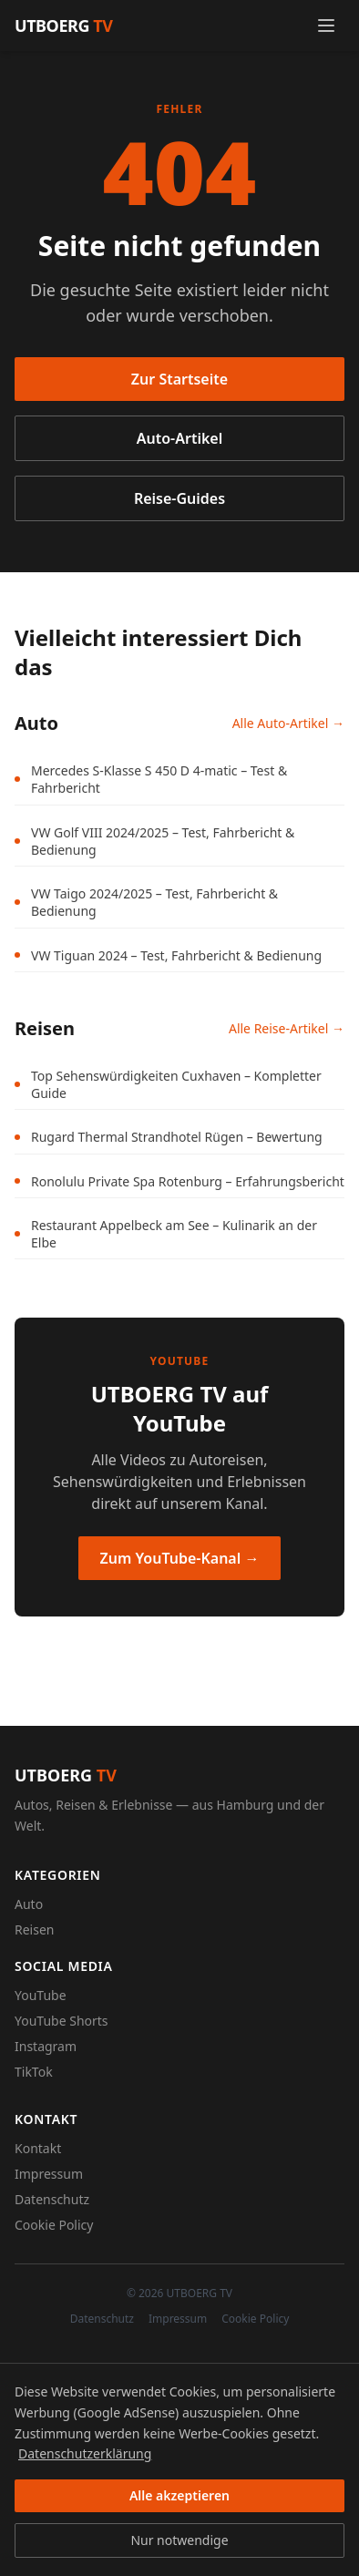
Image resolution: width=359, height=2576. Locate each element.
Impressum (49, 2173)
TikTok (34, 2071)
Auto (29, 1904)
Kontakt (38, 2148)
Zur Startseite (179, 379)
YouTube (41, 1995)
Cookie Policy (54, 2224)
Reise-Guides (179, 498)
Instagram (46, 2046)
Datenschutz (52, 2199)
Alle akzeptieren (179, 2495)
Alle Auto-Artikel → (288, 723)
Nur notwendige (179, 2540)
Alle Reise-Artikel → (286, 1028)
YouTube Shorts (61, 2020)
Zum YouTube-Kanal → (180, 1558)
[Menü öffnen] (326, 25)
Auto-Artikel (179, 438)
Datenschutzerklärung (84, 2453)
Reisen (34, 1929)
